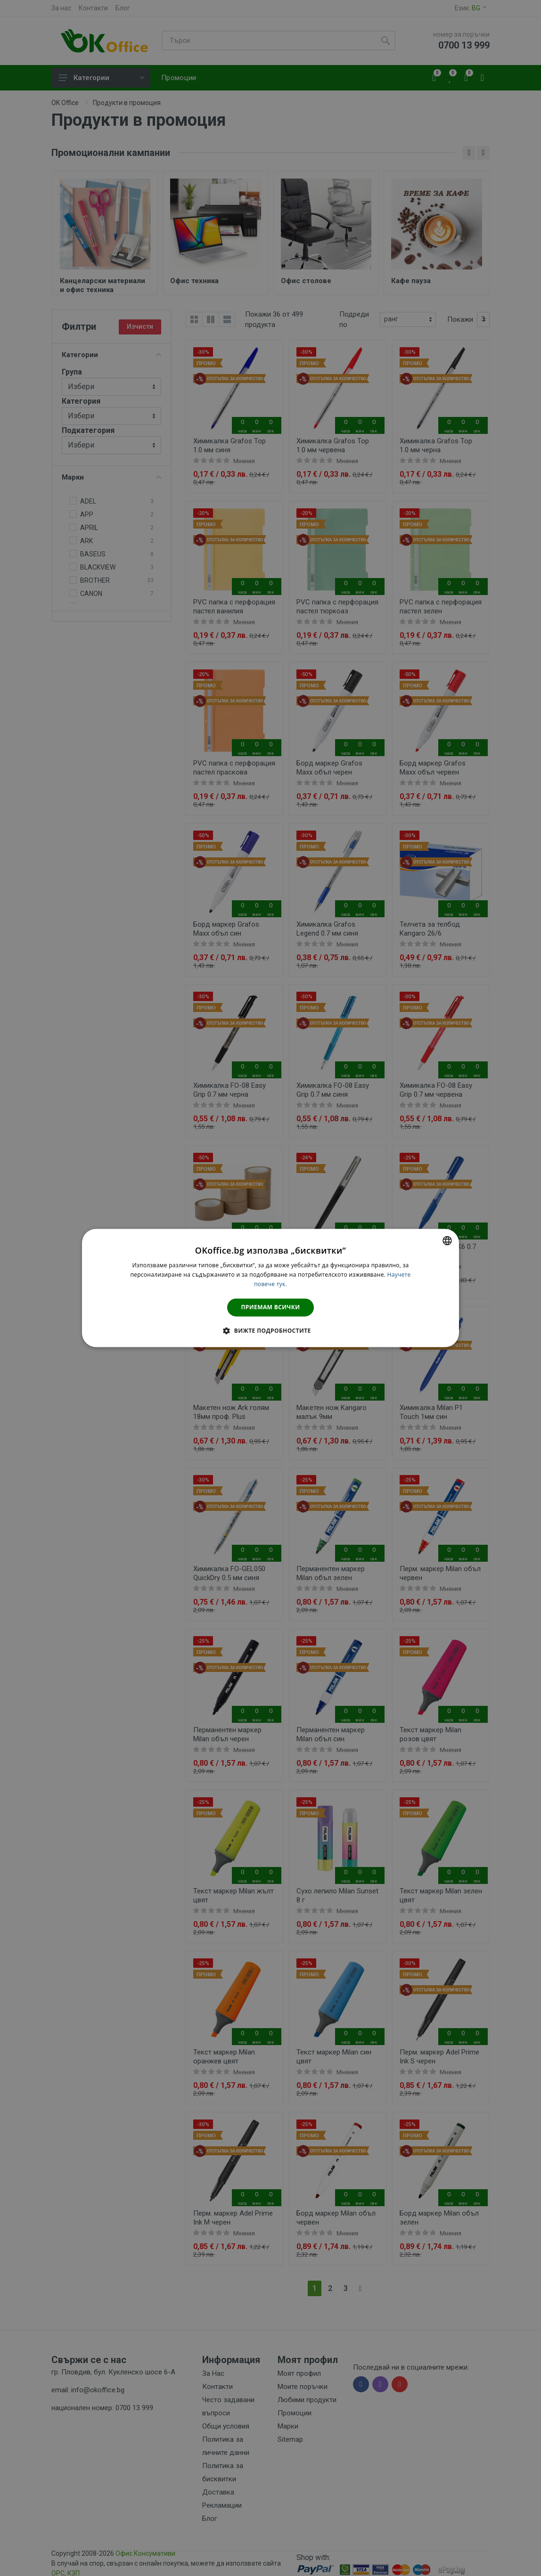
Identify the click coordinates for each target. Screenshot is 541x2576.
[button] (270, 1331)
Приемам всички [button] (270, 1307)
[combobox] (447, 1240)
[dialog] (270, 1288)
